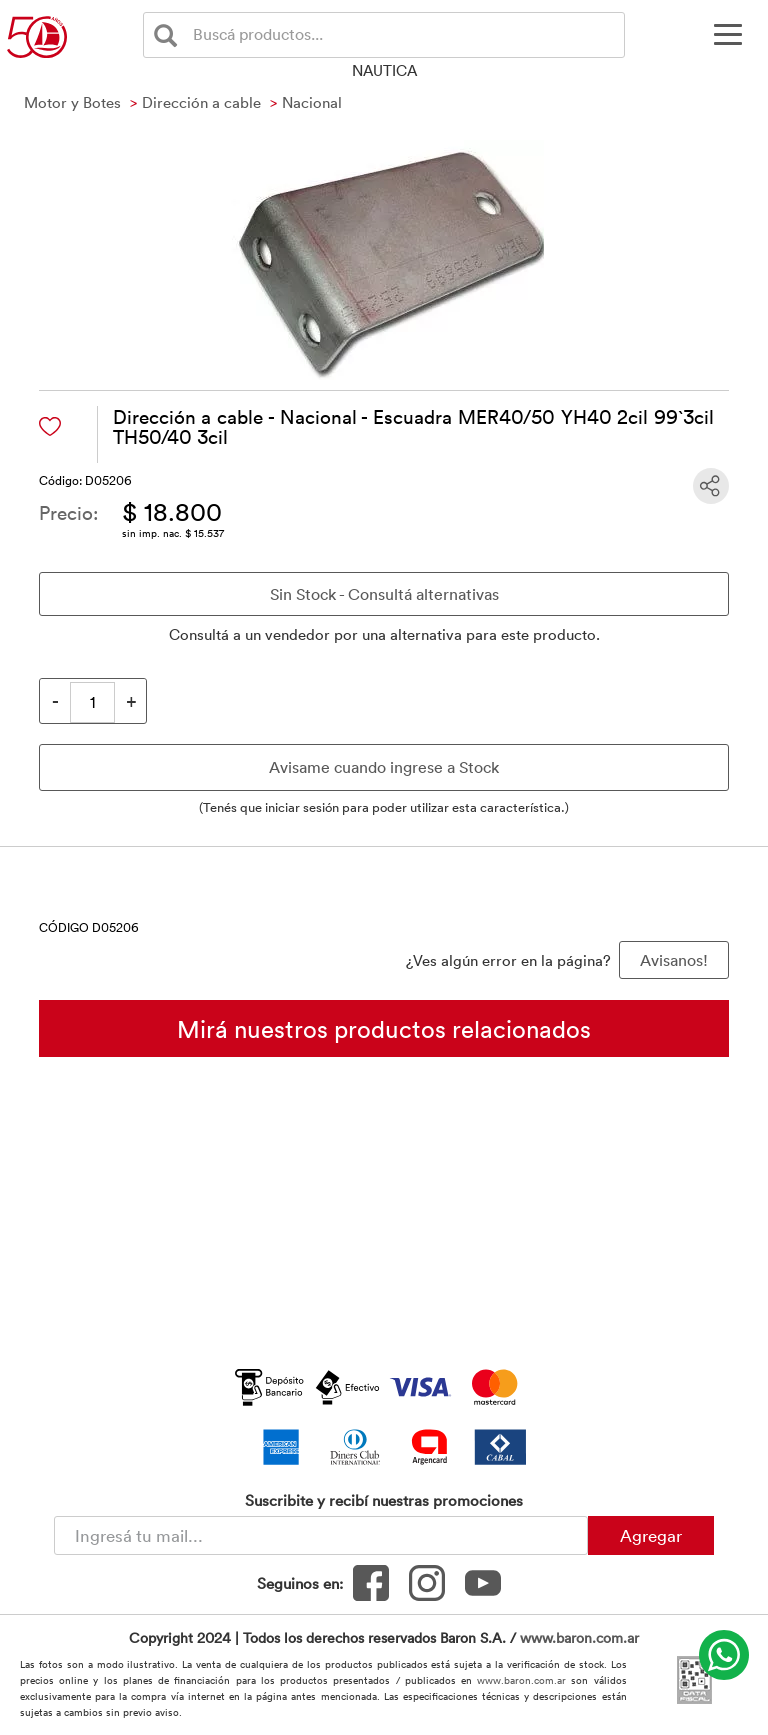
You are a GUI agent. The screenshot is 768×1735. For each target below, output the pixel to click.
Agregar (651, 1535)
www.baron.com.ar (579, 1637)
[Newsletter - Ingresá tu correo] (321, 1535)
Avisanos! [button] (674, 960)
